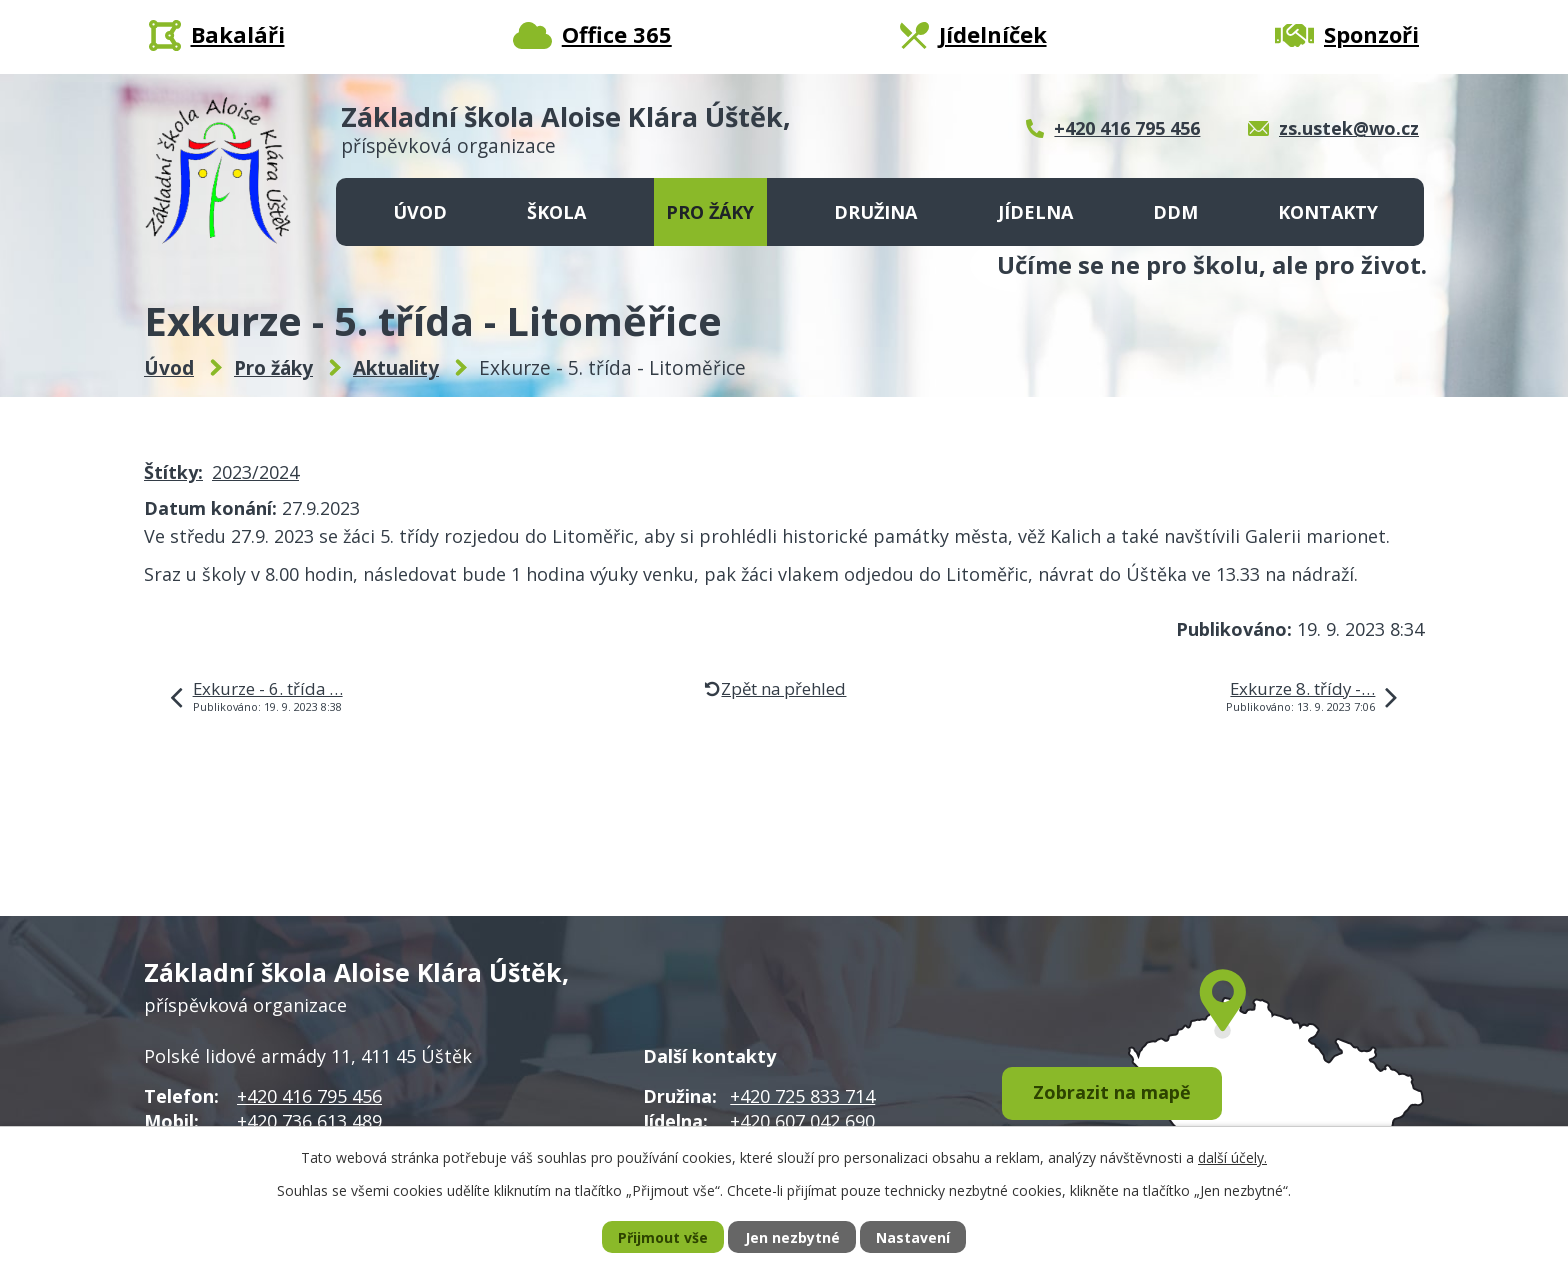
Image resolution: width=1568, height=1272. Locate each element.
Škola (556, 212)
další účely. (1232, 1157)
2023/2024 (255, 472)
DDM (1175, 212)
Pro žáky (710, 212)
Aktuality (396, 368)
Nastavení (913, 1237)
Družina (875, 212)
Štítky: (173, 472)
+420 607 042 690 (802, 1121)
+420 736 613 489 (309, 1121)
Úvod (420, 212)
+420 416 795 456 (309, 1096)
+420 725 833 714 (802, 1096)
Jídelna (1035, 212)
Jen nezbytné (792, 1237)
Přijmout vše (663, 1237)
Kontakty (1328, 212)
